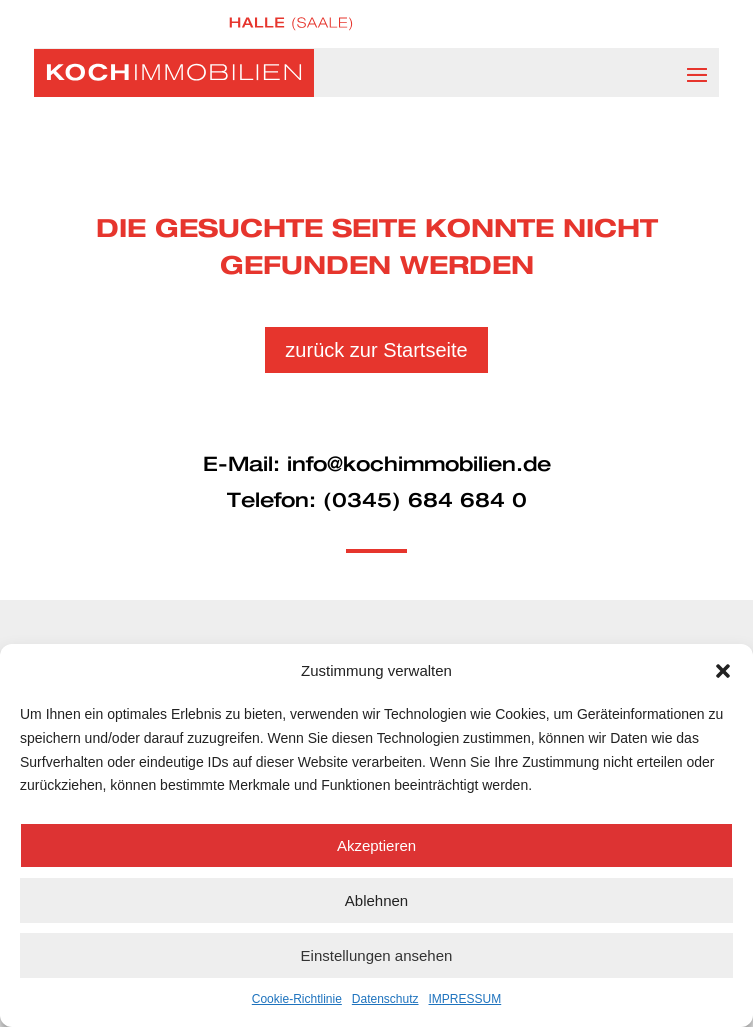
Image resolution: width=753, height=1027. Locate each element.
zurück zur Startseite (376, 350)
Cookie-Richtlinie (297, 999)
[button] (723, 671)
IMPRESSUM (465, 999)
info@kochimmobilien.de (419, 465)
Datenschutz (385, 999)
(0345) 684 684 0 (425, 501)
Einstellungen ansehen (377, 955)
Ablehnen (376, 900)
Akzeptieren (376, 845)
